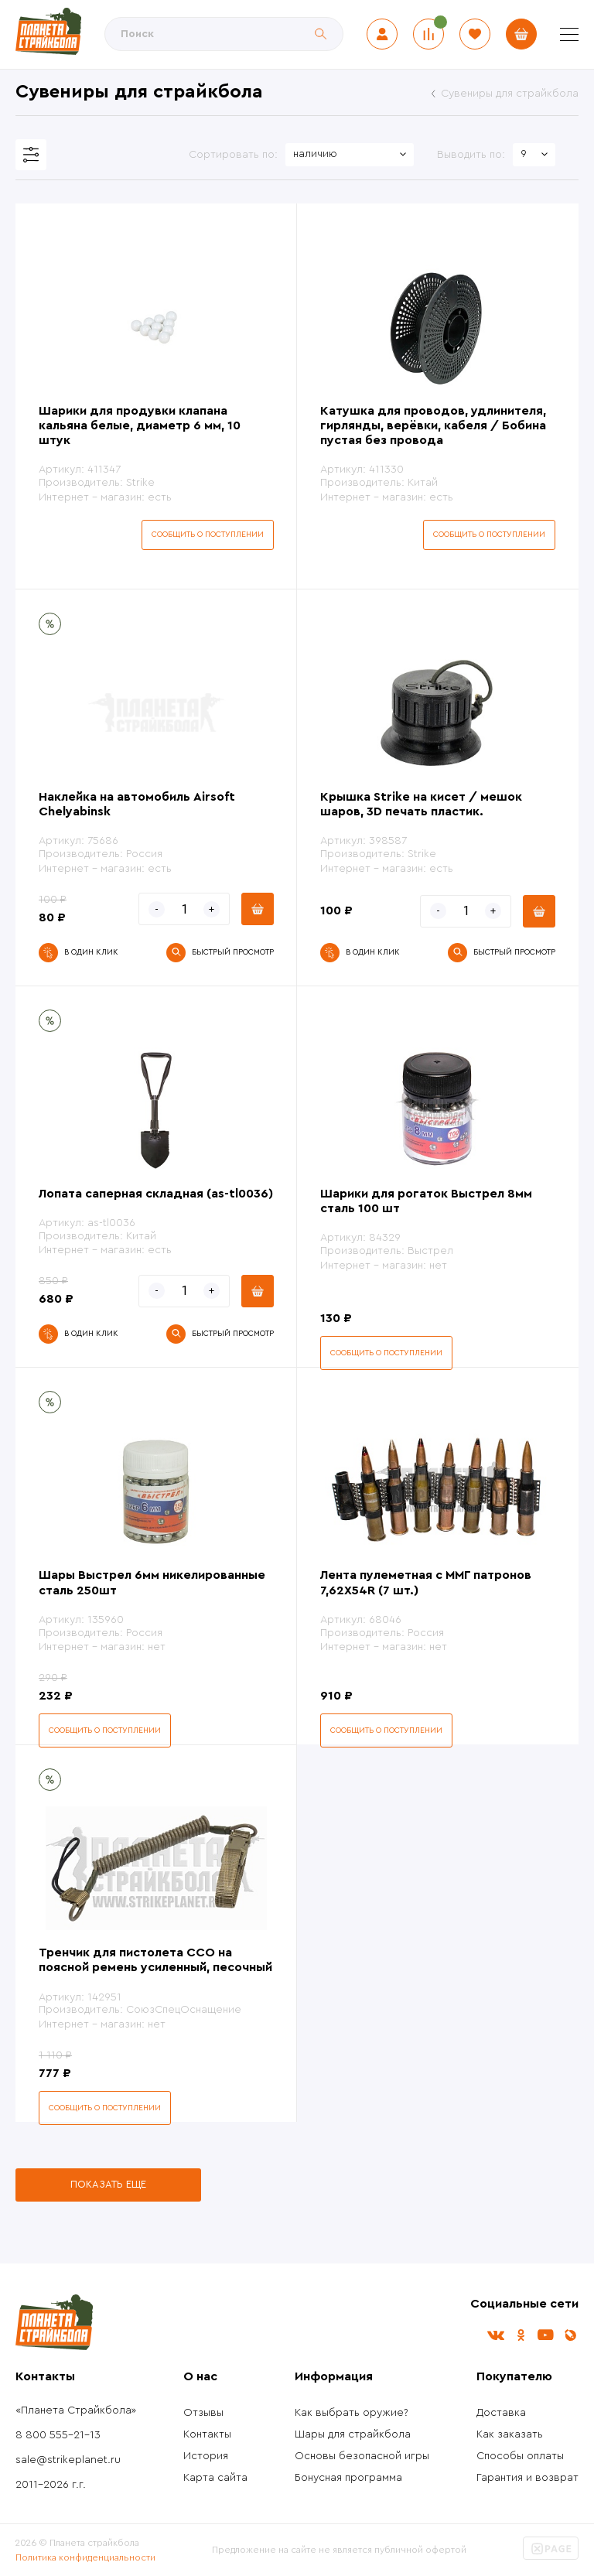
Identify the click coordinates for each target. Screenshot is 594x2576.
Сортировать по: (233, 154)
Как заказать (509, 2434)
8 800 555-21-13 (58, 2435)
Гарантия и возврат (527, 2477)
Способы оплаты (520, 2456)
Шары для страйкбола (353, 2434)
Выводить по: (471, 154)
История (205, 2456)
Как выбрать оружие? (351, 2412)
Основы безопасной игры (362, 2456)
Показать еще (108, 2184)
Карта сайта (215, 2477)
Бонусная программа (348, 2477)
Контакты (207, 2434)
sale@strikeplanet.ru (68, 2460)
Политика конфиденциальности (85, 2557)
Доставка (501, 2412)
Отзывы (203, 2412)
